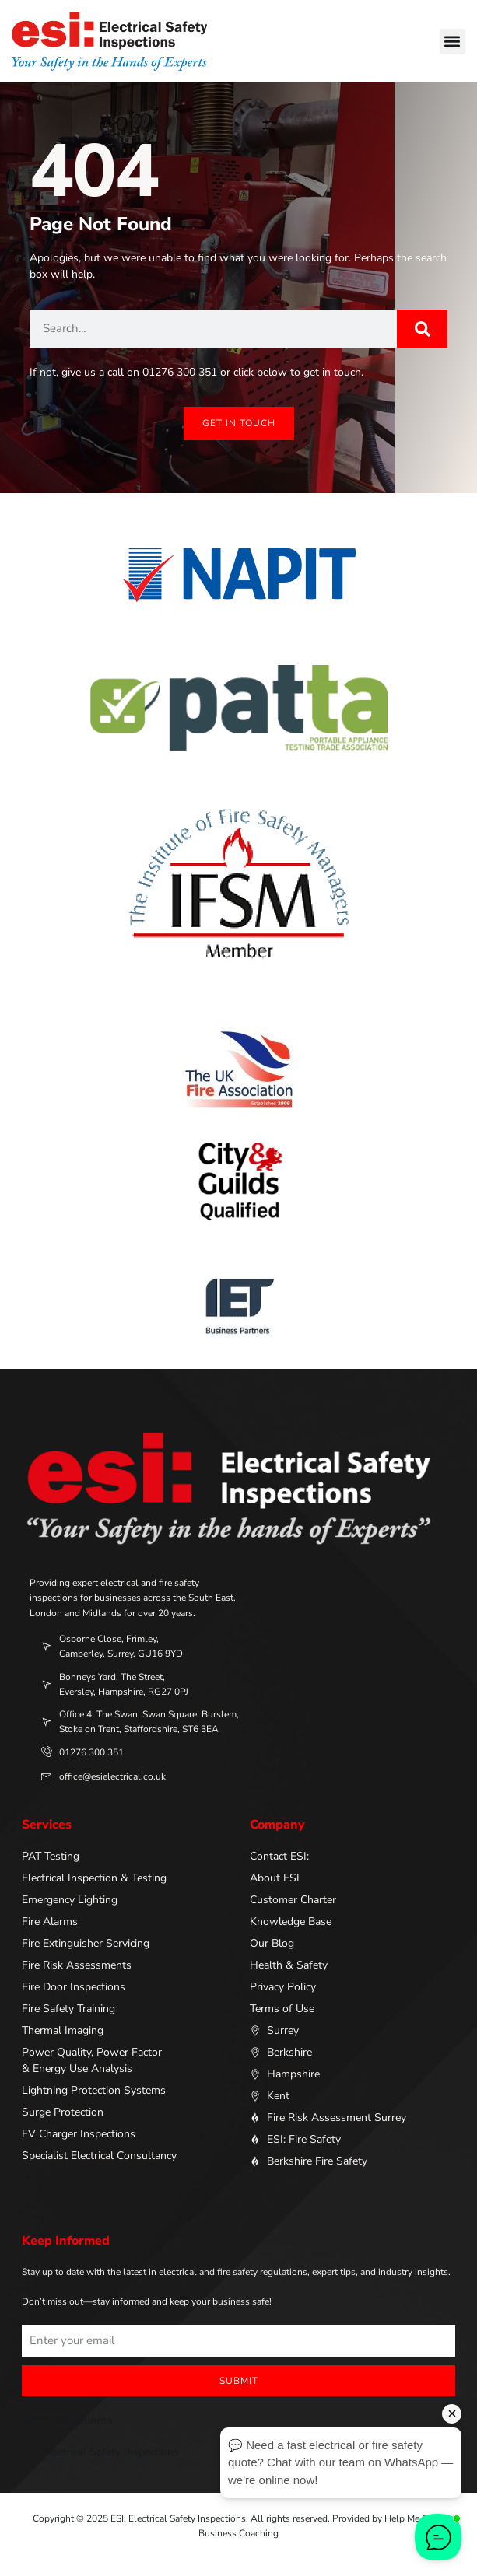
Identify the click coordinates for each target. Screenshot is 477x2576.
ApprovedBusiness (67, 2420)
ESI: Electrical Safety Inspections (100, 2452)
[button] (452, 41)
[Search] (422, 329)
